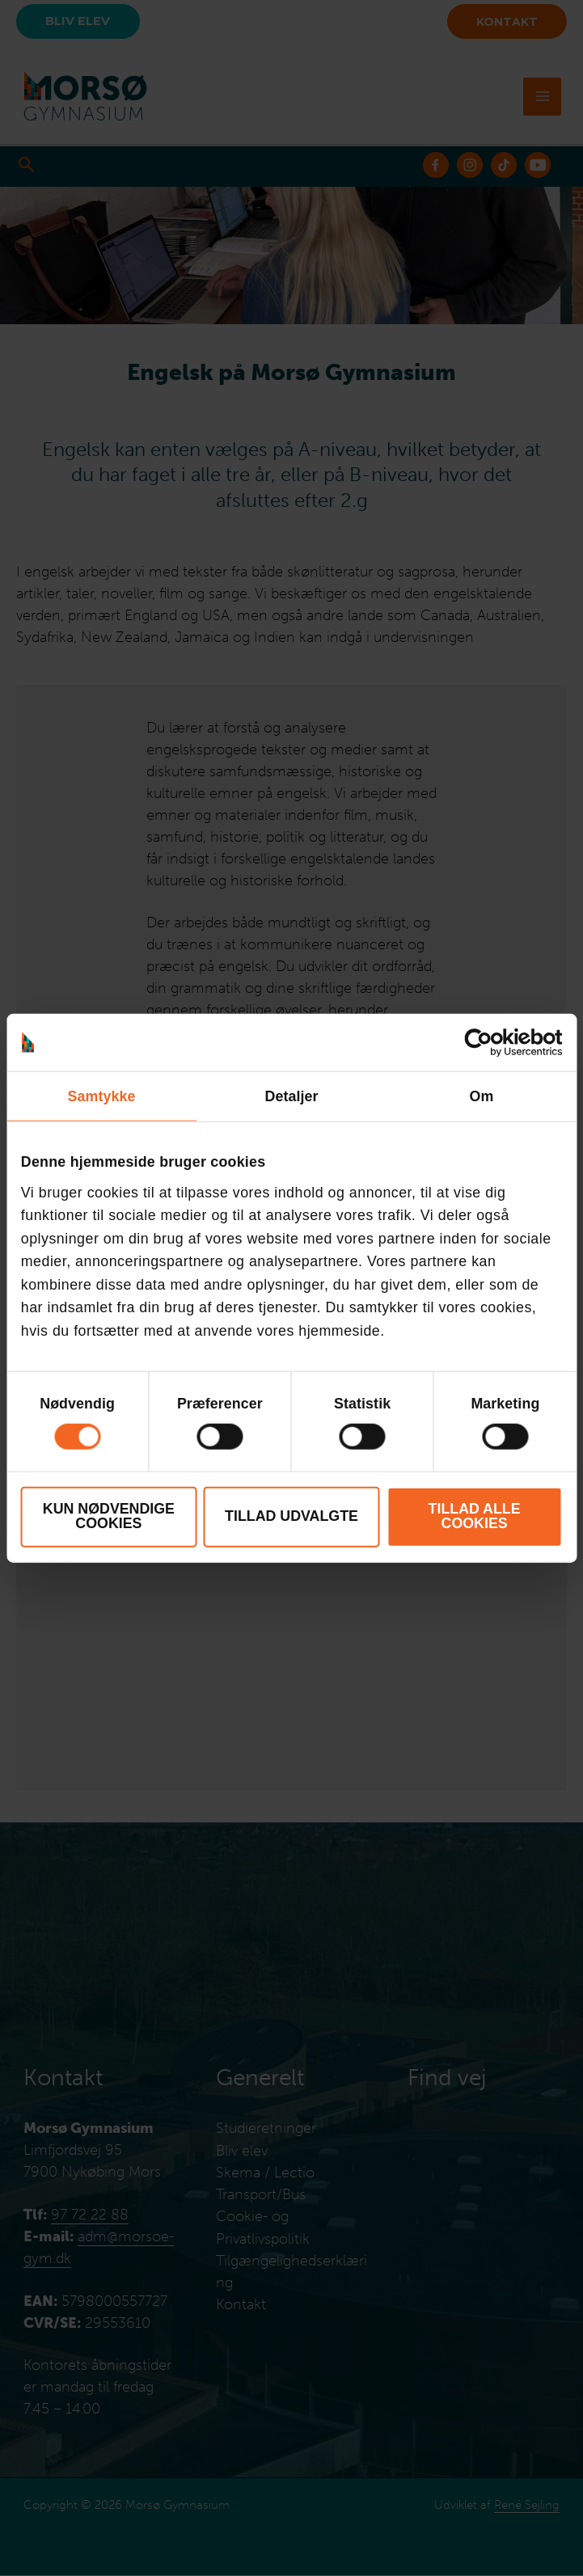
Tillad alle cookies (475, 1516)
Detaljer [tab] (291, 1096)
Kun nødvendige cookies (109, 1516)
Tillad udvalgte (291, 1516)
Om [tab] (482, 1096)
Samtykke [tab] (102, 1096)
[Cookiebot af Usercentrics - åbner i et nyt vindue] (491, 1042)
